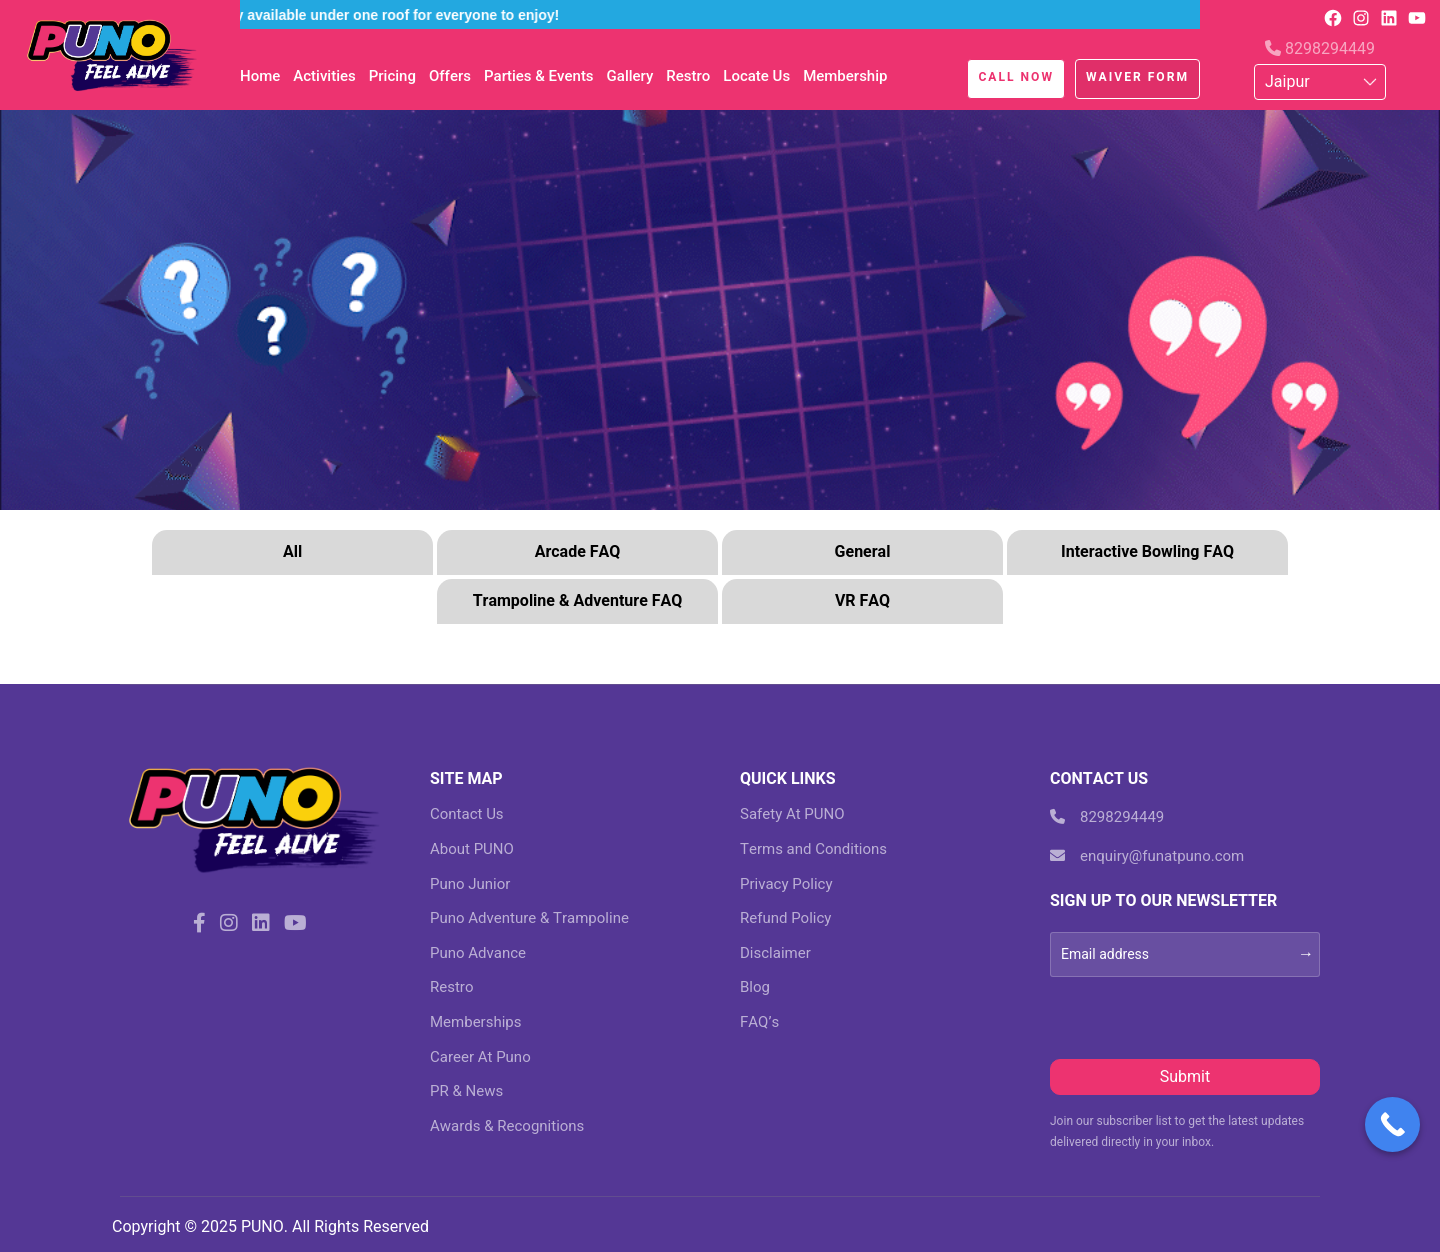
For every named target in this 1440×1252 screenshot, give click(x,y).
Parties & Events (539, 76)
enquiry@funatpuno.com (1147, 856)
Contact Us (467, 814)
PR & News (466, 1091)
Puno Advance (478, 953)
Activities (324, 76)
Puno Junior (470, 884)
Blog (755, 987)
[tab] (292, 554)
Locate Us (756, 76)
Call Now (1016, 77)
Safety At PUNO (792, 814)
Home (260, 76)
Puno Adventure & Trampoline (529, 918)
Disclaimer (775, 953)
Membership (845, 76)
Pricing (392, 76)
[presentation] (1202, 1016)
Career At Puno (480, 1057)
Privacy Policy (786, 884)
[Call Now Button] (1392, 1124)
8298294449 (1320, 48)
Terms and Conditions (813, 849)
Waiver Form (1137, 77)
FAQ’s (759, 1022)
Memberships (475, 1022)
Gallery (630, 76)
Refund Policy (785, 918)
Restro (688, 76)
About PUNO (472, 849)
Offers (450, 76)
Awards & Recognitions (507, 1126)
